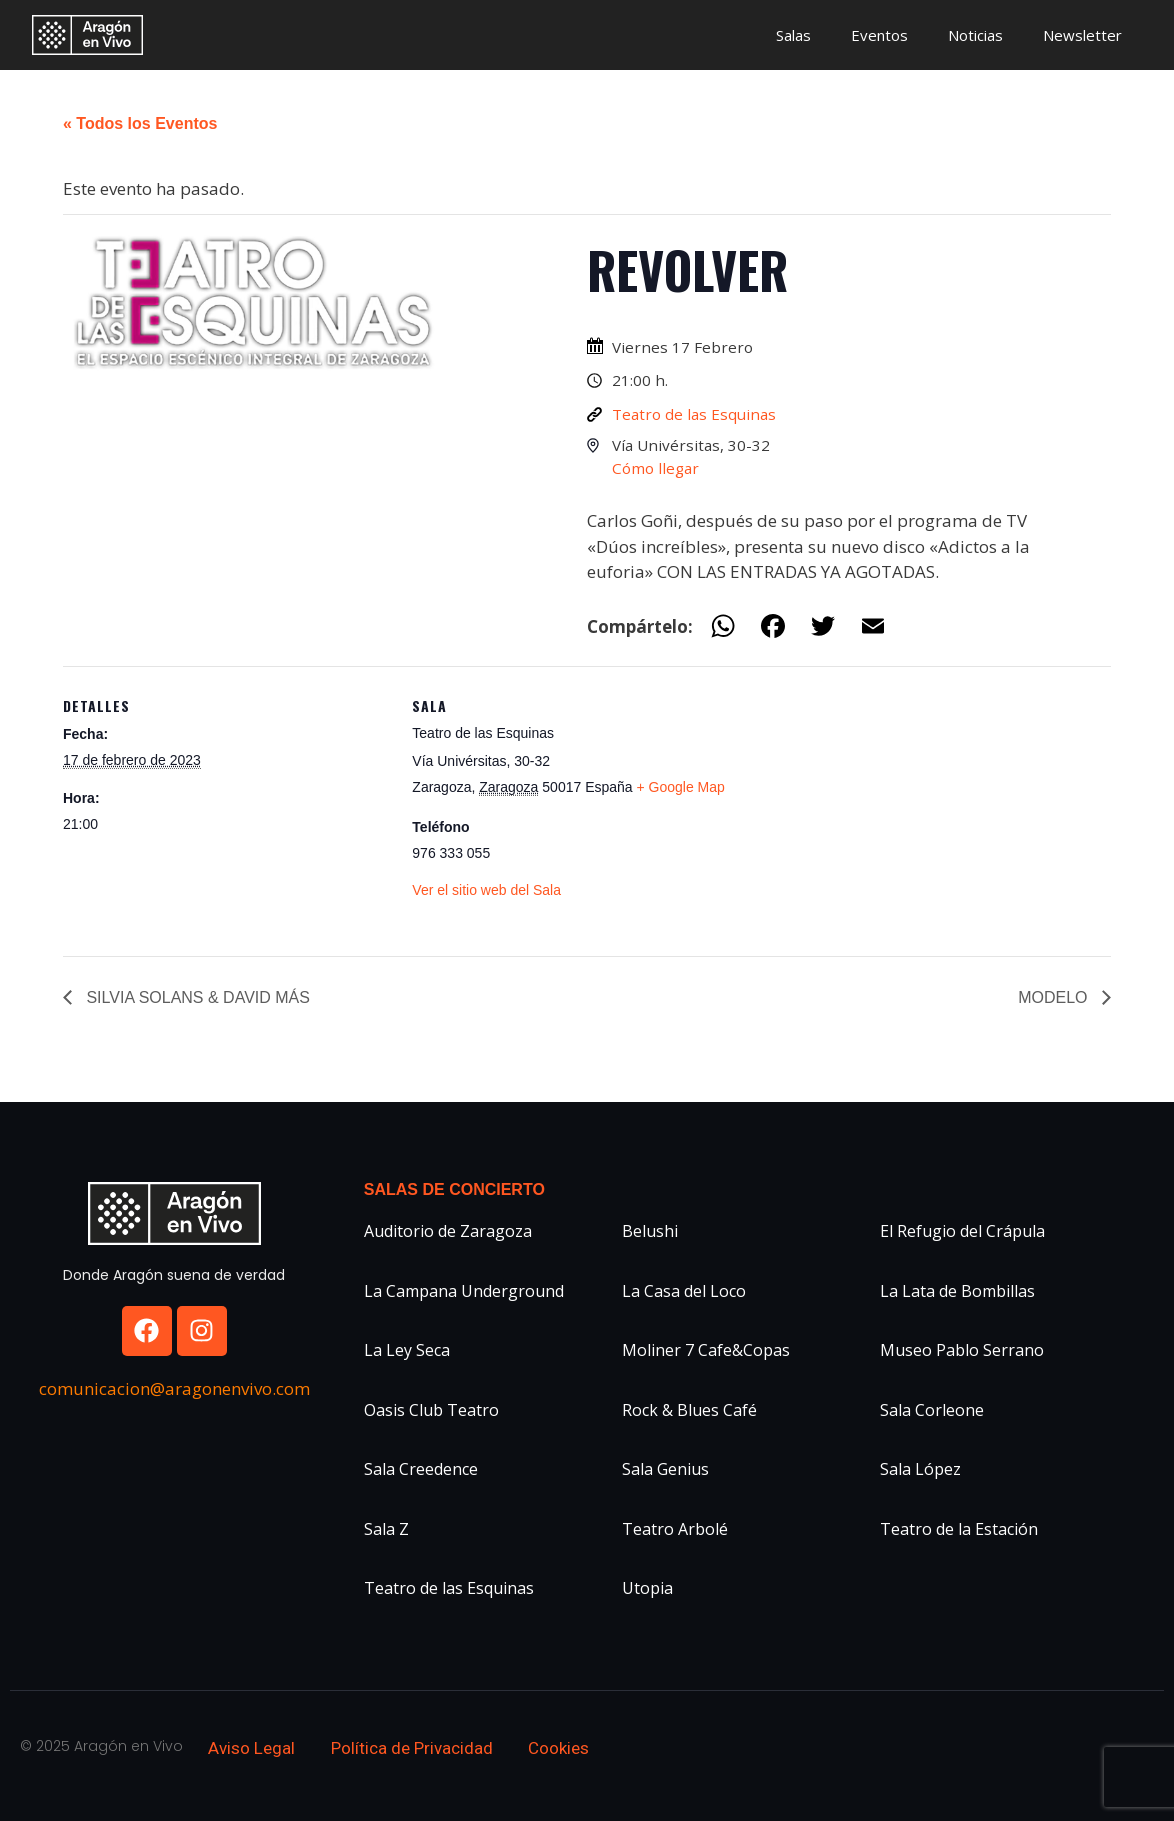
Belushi (650, 1231)
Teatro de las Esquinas (694, 414)
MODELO (1055, 997)
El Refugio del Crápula (962, 1231)
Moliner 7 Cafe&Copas (706, 1350)
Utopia (647, 1588)
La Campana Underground (464, 1291)
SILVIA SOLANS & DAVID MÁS (196, 997)
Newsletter (1082, 35)
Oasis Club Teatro (431, 1410)
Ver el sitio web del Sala (486, 890)
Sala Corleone (932, 1410)
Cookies (558, 1748)
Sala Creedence (421, 1469)
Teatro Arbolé (675, 1529)
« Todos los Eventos (140, 123)
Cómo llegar (655, 468)
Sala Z (386, 1529)
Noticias (975, 35)
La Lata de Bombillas (957, 1291)
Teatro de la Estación (959, 1529)
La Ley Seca (407, 1350)
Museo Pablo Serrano (962, 1350)
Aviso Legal (251, 1748)
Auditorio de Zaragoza (448, 1231)
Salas (793, 35)
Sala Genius (665, 1469)
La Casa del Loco (684, 1291)
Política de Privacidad (412, 1748)
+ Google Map (681, 787)
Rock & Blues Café (689, 1410)
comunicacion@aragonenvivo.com (174, 1388)
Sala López (920, 1469)
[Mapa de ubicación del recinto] (867, 804)
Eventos (879, 35)
